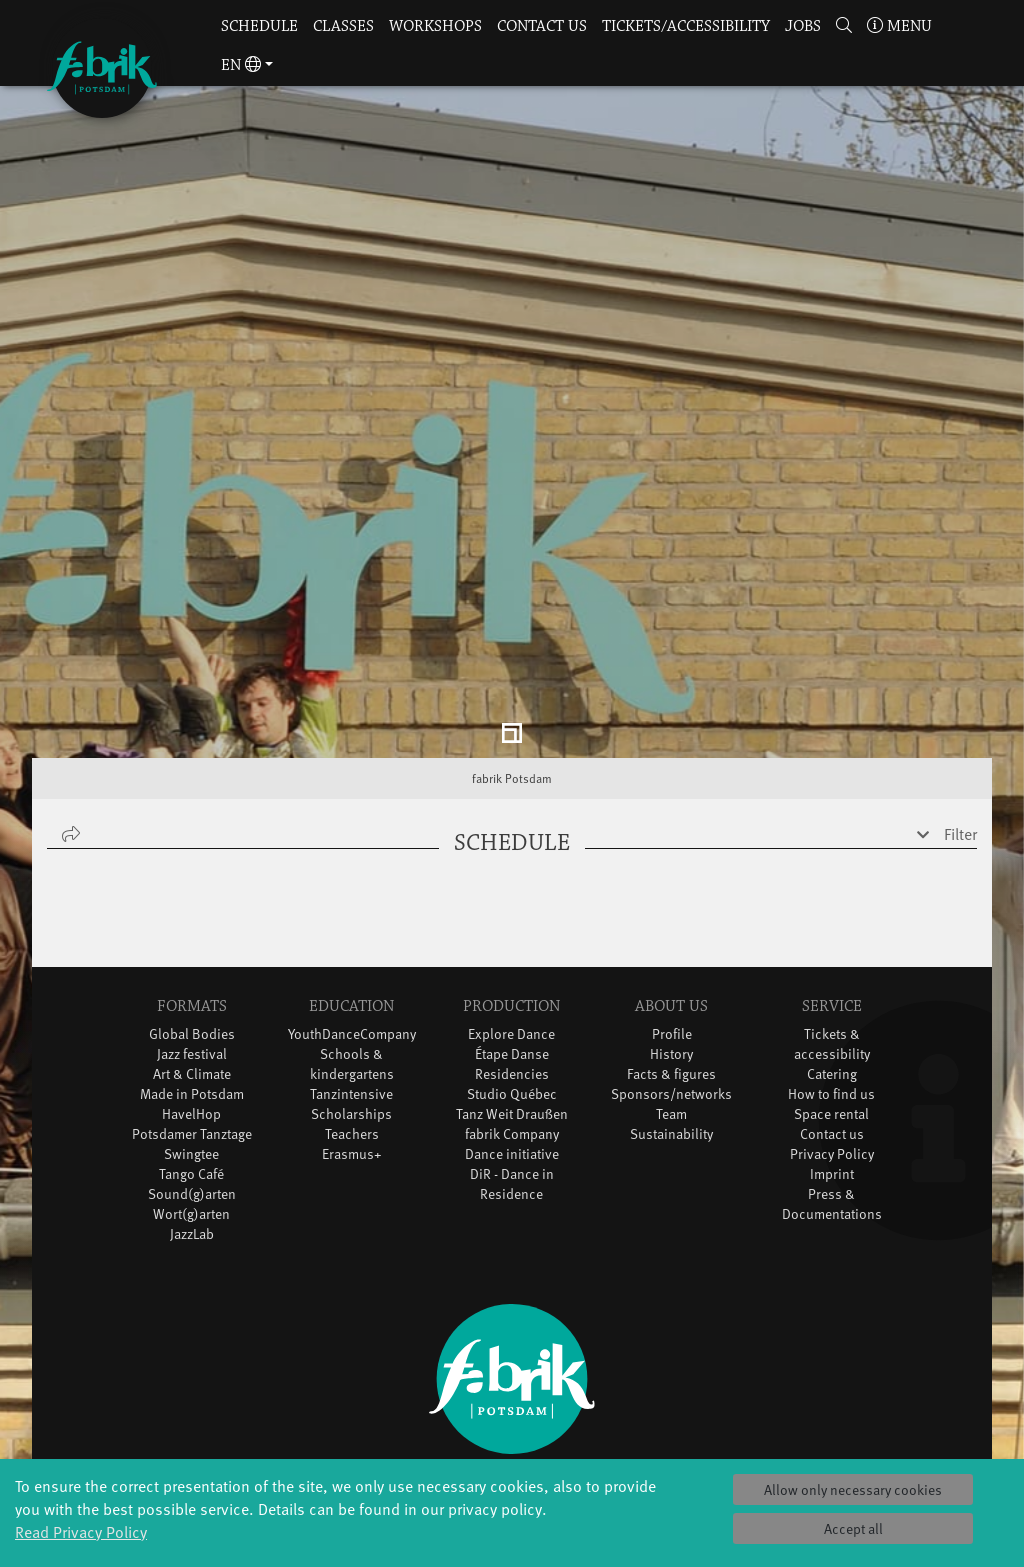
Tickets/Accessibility (686, 26)
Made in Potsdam (192, 978)
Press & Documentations (832, 1088)
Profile (672, 918)
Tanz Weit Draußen (512, 998)
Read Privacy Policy (81, 1531)
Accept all (853, 1528)
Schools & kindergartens (352, 948)
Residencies (512, 958)
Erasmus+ (352, 1038)
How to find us (831, 978)
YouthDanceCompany (352, 918)
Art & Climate (192, 958)
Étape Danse (512, 938)
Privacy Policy (832, 1038)
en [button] (241, 65)
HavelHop (191, 998)
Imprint (832, 1058)
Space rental (831, 998)
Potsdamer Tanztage (192, 1018)
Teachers (352, 1018)
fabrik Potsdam (512, 663)
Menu (899, 26)
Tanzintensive (351, 978)
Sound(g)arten (192, 1078)
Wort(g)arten (191, 1098)
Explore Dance (511, 918)
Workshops (435, 26)
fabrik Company (512, 1018)
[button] (843, 27)
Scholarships (351, 998)
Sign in (511, 1444)
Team (671, 998)
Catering (832, 958)
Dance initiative (512, 1038)
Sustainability (671, 1018)
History (671, 938)
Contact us (542, 26)
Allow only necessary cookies (853, 1489)
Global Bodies (192, 918)
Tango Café (191, 1058)
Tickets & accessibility (832, 928)
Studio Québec (512, 978)
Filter (960, 718)
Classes (343, 26)
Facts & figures (671, 958)
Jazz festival (192, 938)
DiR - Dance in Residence (512, 1068)
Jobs (803, 26)
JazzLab (192, 1118)
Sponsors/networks (671, 978)
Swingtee (191, 1038)
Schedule (259, 26)
